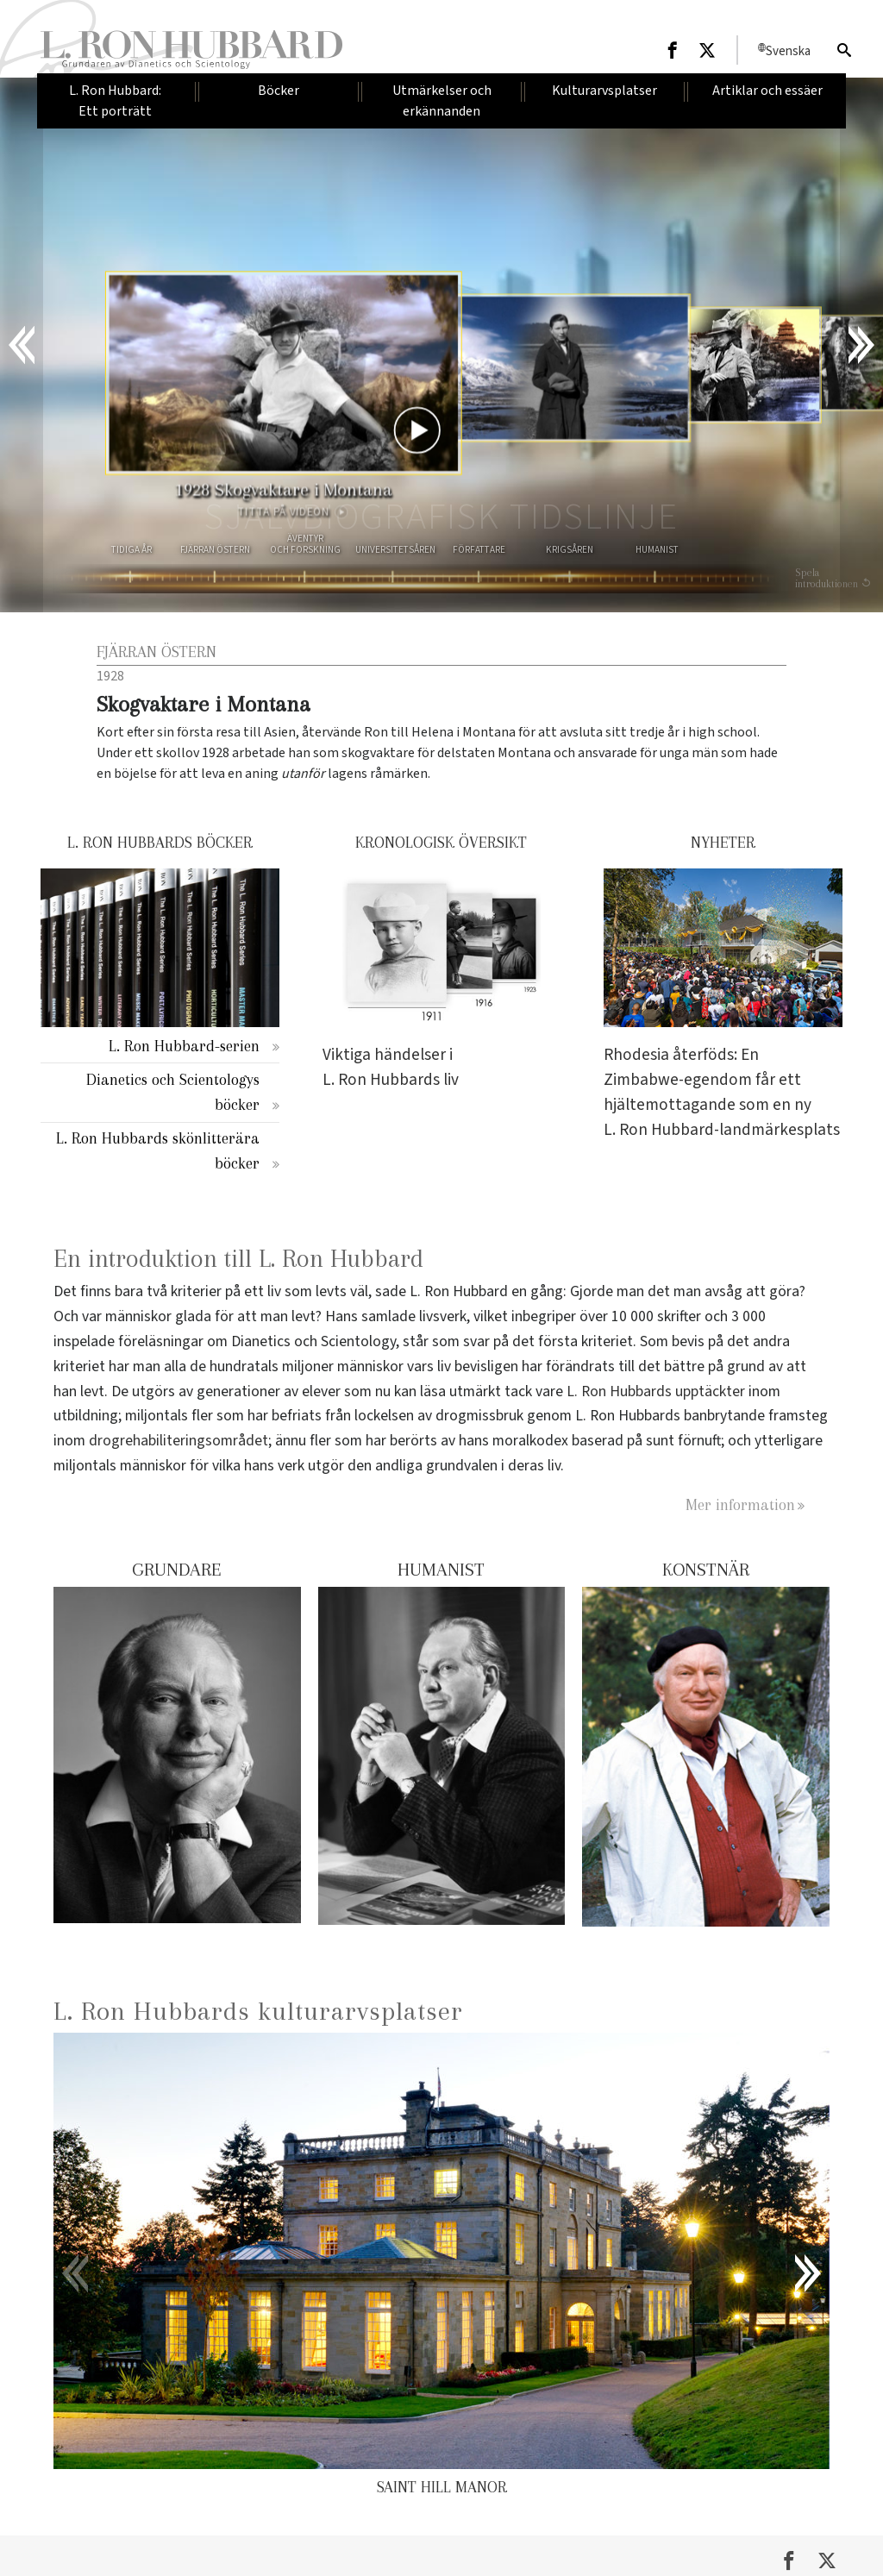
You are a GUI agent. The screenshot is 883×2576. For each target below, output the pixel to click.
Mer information (740, 1504)
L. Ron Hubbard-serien (184, 1046)
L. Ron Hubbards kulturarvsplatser (258, 2011)
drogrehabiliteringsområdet (178, 1440)
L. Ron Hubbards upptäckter (656, 1391)
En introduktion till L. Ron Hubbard (238, 1258)
